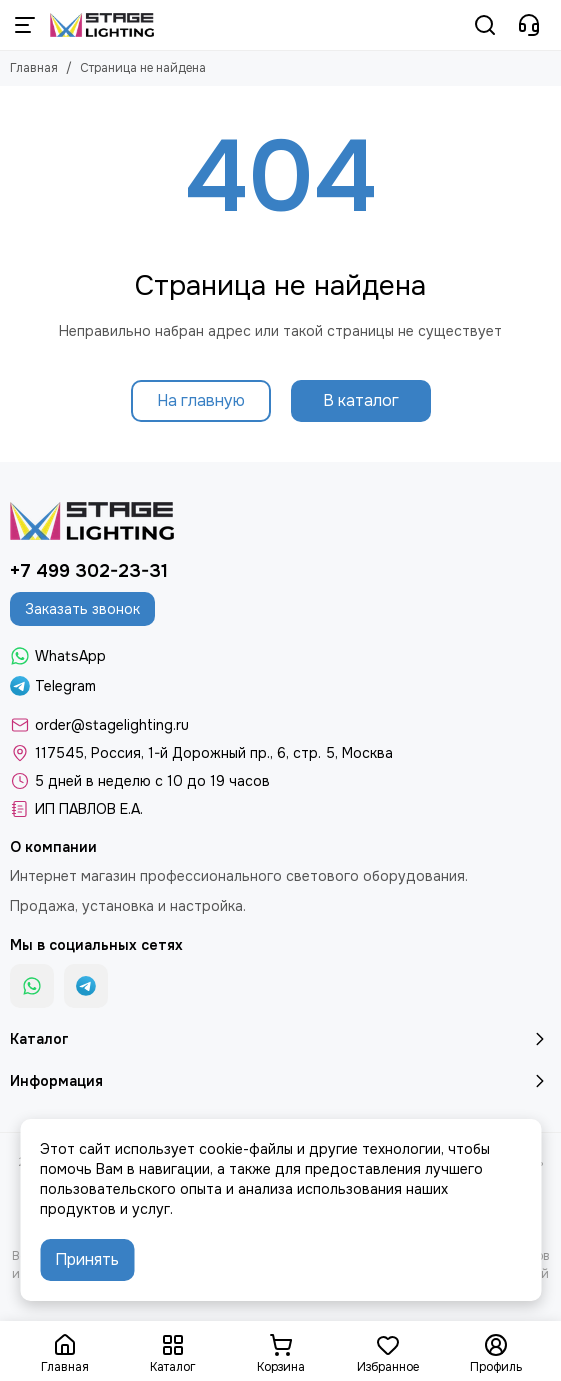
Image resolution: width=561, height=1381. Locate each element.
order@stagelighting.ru (112, 725)
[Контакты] (529, 25)
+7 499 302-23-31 (89, 571)
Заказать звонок (82, 609)
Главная (34, 68)
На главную (201, 400)
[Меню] (25, 25)
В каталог (361, 400)
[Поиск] (485, 25)
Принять (87, 1259)
